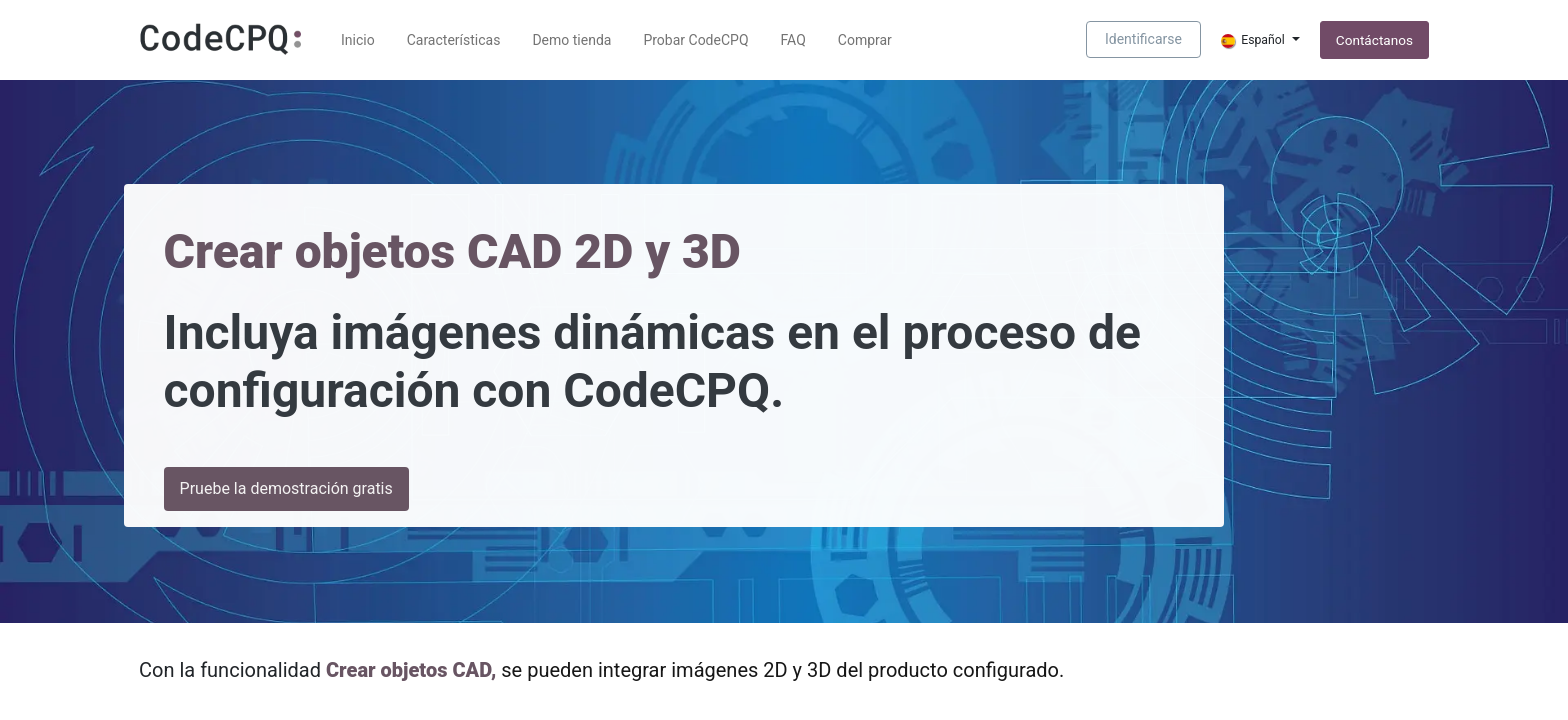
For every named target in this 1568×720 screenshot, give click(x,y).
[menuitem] (358, 40)
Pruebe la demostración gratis (286, 488)
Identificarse (1143, 39)
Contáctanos (1374, 40)
